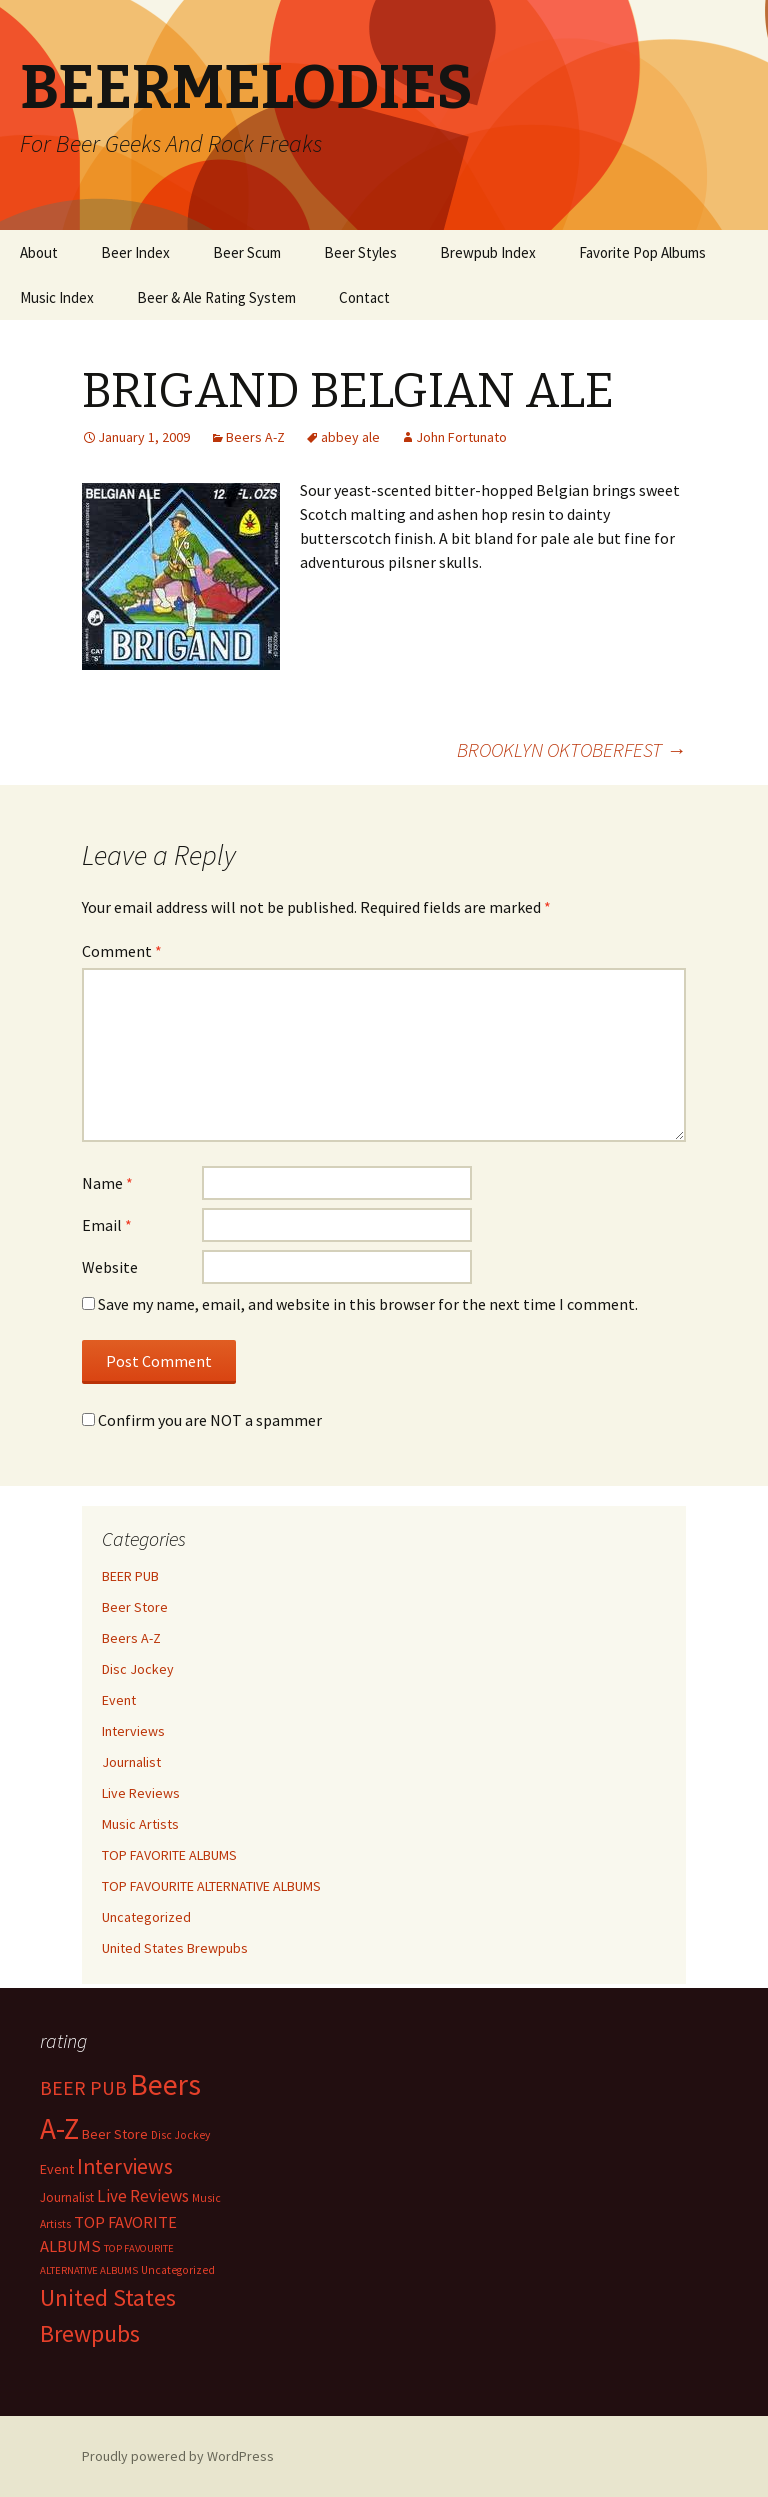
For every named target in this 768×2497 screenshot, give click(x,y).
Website (110, 1267)
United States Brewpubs (175, 1948)
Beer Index (135, 252)
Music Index (57, 297)
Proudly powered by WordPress (178, 2456)
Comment (122, 951)
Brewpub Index (488, 252)
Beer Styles (360, 252)
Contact (364, 297)
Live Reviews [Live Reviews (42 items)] (143, 2196)
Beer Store (135, 1607)
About (39, 252)
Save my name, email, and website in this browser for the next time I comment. (368, 1304)
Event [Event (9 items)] (57, 2169)
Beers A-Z (255, 437)
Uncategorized (146, 1917)
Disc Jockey (138, 1669)
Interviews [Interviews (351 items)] (125, 2166)
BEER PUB (130, 1576)
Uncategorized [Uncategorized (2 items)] (178, 2270)
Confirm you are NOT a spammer (202, 1420)
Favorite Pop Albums (642, 252)
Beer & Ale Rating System (216, 297)
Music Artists (140, 1824)
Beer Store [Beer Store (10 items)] (115, 2134)
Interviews (133, 1731)
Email (107, 1225)
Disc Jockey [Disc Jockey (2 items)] (180, 2135)
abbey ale (350, 437)
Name (107, 1183)
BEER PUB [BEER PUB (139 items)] (83, 2088)
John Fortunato (461, 437)
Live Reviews (141, 1793)
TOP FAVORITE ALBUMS (169, 1855)
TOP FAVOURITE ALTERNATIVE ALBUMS (211, 1886)
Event (119, 1700)
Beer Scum (247, 252)
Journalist (131, 1762)
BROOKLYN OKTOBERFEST (571, 749)
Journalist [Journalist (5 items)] (67, 2197)
